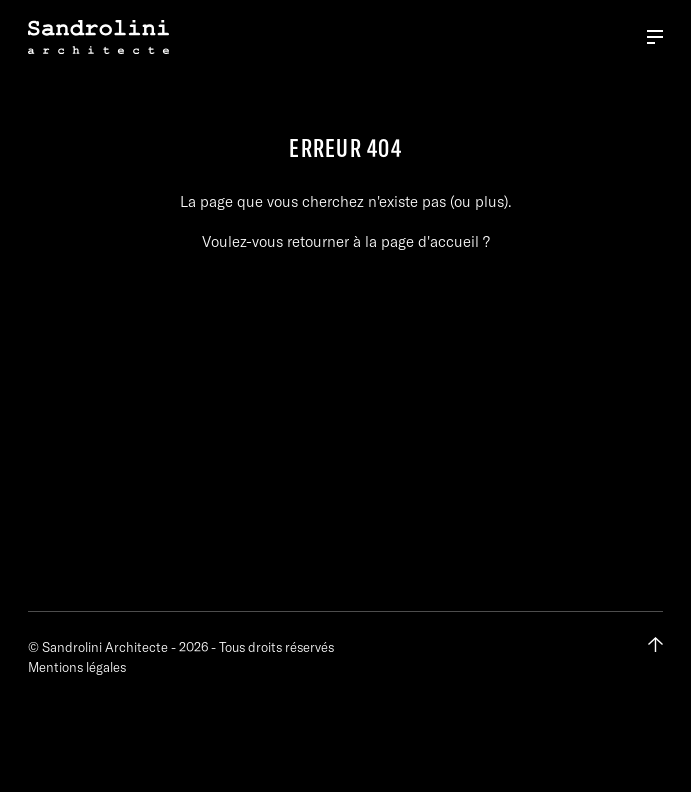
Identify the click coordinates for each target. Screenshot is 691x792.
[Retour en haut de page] (655, 644)
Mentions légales (77, 667)
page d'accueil (430, 241)
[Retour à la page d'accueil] (98, 37)
